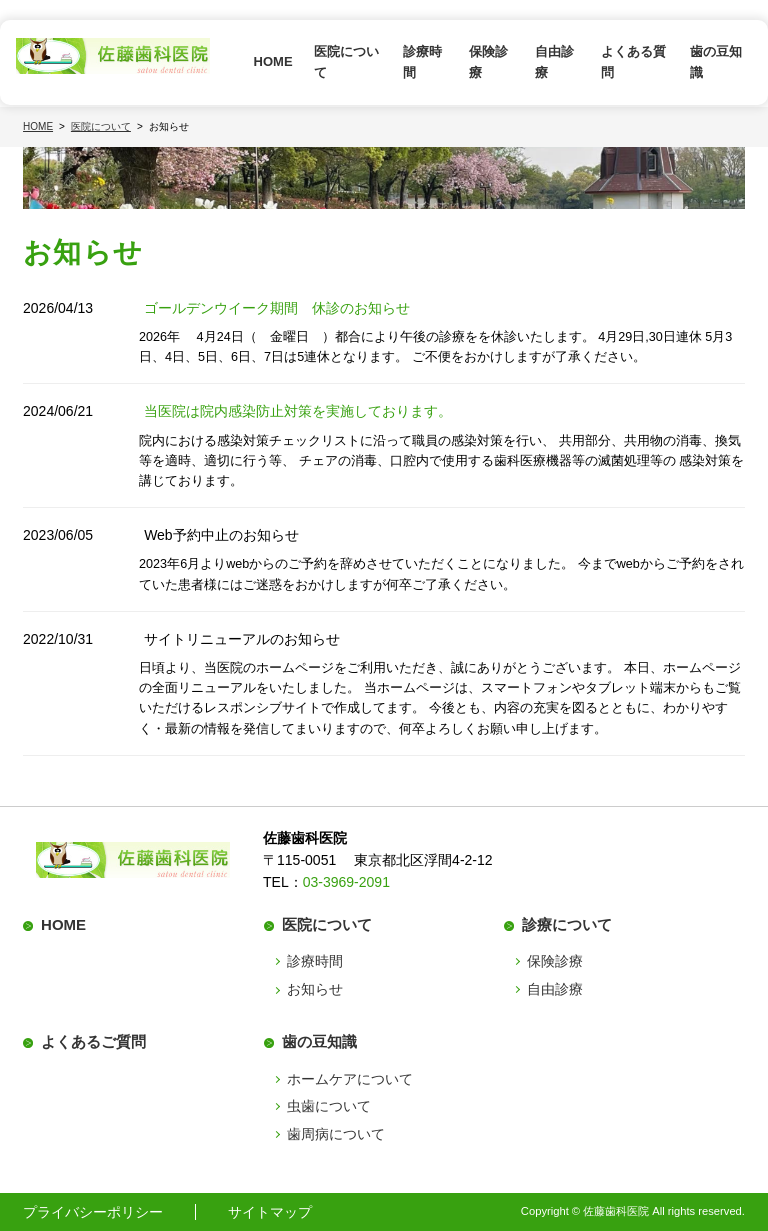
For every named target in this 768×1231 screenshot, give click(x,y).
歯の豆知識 (716, 62)
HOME (273, 61)
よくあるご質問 (93, 1041)
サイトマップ (270, 1212)
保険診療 (488, 62)
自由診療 (554, 62)
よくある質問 (633, 62)
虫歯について (329, 1106)
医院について (346, 62)
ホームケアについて (350, 1079)
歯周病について (336, 1134)
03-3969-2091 (346, 882)
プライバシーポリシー (93, 1212)
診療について (567, 924)
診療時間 (422, 62)
